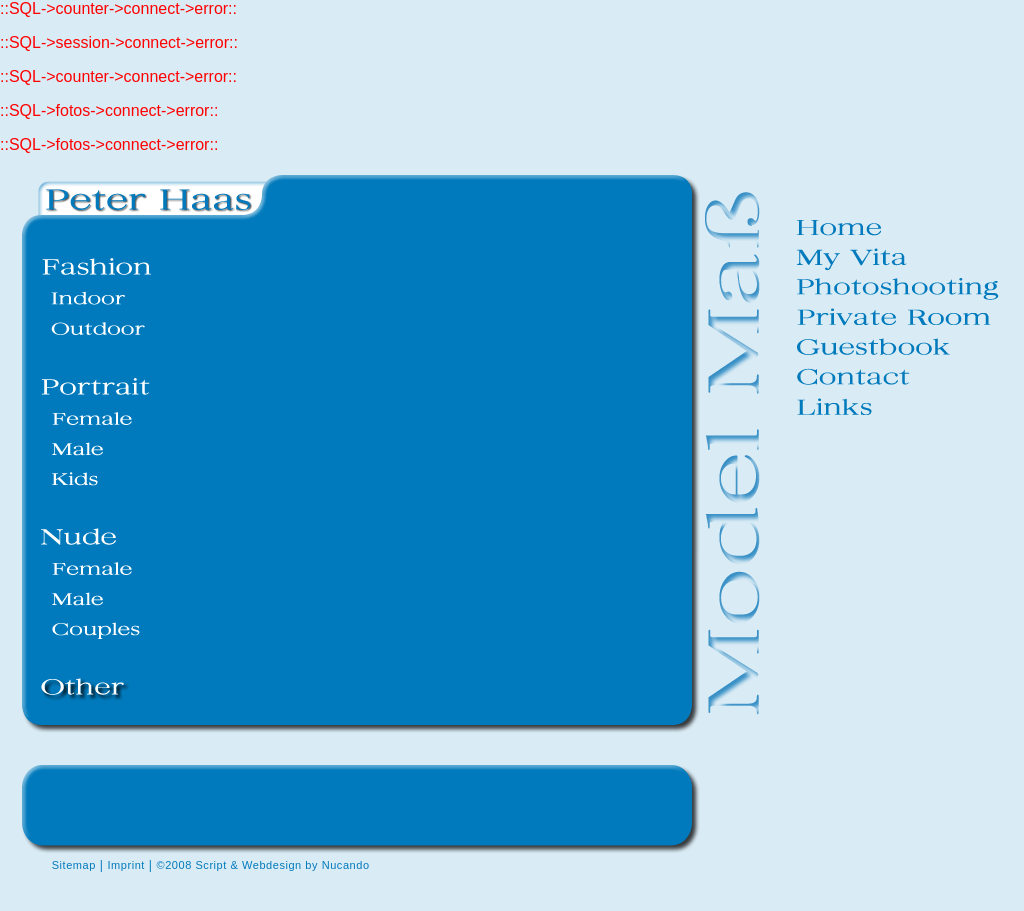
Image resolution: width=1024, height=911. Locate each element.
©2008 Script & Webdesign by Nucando (263, 865)
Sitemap (74, 865)
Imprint (125, 865)
